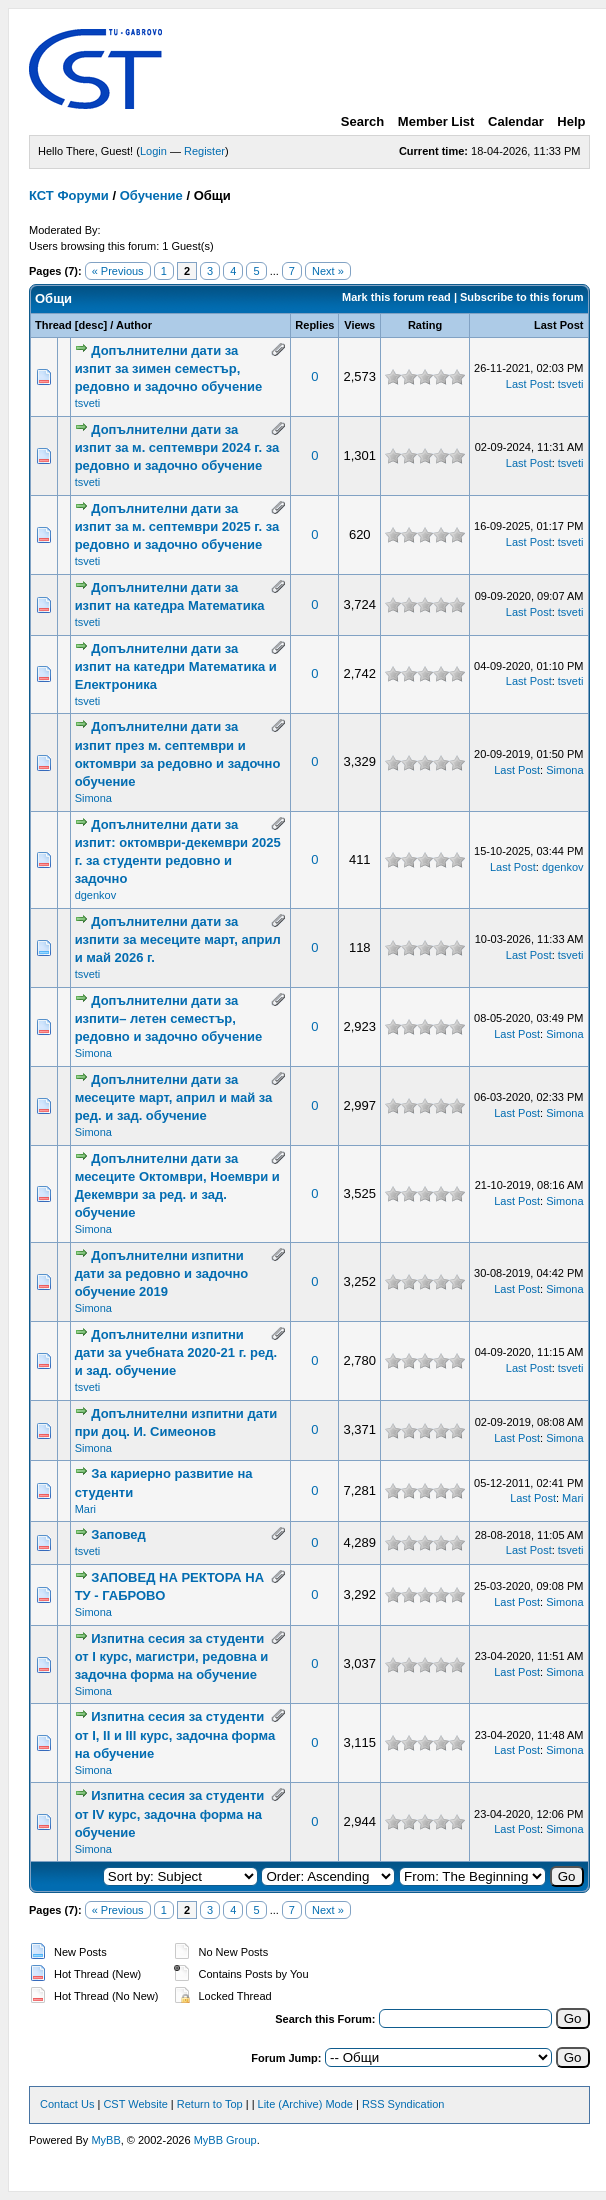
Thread (53, 325)
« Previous (118, 271)
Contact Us (67, 2104)
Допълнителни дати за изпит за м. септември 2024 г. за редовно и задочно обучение (177, 447)
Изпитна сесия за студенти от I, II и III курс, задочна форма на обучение (175, 1734)
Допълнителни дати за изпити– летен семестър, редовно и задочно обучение (169, 1018)
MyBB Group (225, 2140)
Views (359, 325)
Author (134, 325)
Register (204, 151)
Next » (328, 271)
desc (90, 325)
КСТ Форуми (69, 195)
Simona (93, 798)
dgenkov (96, 895)
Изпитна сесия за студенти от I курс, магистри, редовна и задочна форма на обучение (172, 1656)
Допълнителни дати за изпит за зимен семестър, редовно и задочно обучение (169, 368)
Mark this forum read (396, 297)
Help (571, 121)
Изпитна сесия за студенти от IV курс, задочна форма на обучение (170, 1813)
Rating (425, 325)
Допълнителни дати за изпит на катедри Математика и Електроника (176, 666)
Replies (314, 325)
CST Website (135, 2104)
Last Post (559, 325)
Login (153, 151)
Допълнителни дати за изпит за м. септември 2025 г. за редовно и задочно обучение (177, 526)
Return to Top (210, 2104)
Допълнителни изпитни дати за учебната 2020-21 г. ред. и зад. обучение (176, 1352)
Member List (436, 121)
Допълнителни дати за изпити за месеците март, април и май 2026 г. (178, 939)
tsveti (88, 403)
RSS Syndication (403, 2104)
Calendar (516, 121)
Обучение (151, 195)
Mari (85, 1509)
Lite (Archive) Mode (305, 2104)
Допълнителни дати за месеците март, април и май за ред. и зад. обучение (174, 1097)
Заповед (118, 1534)
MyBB (105, 2140)
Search (362, 121)
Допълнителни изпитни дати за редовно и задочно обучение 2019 (162, 1273)
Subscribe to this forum (521, 297)
